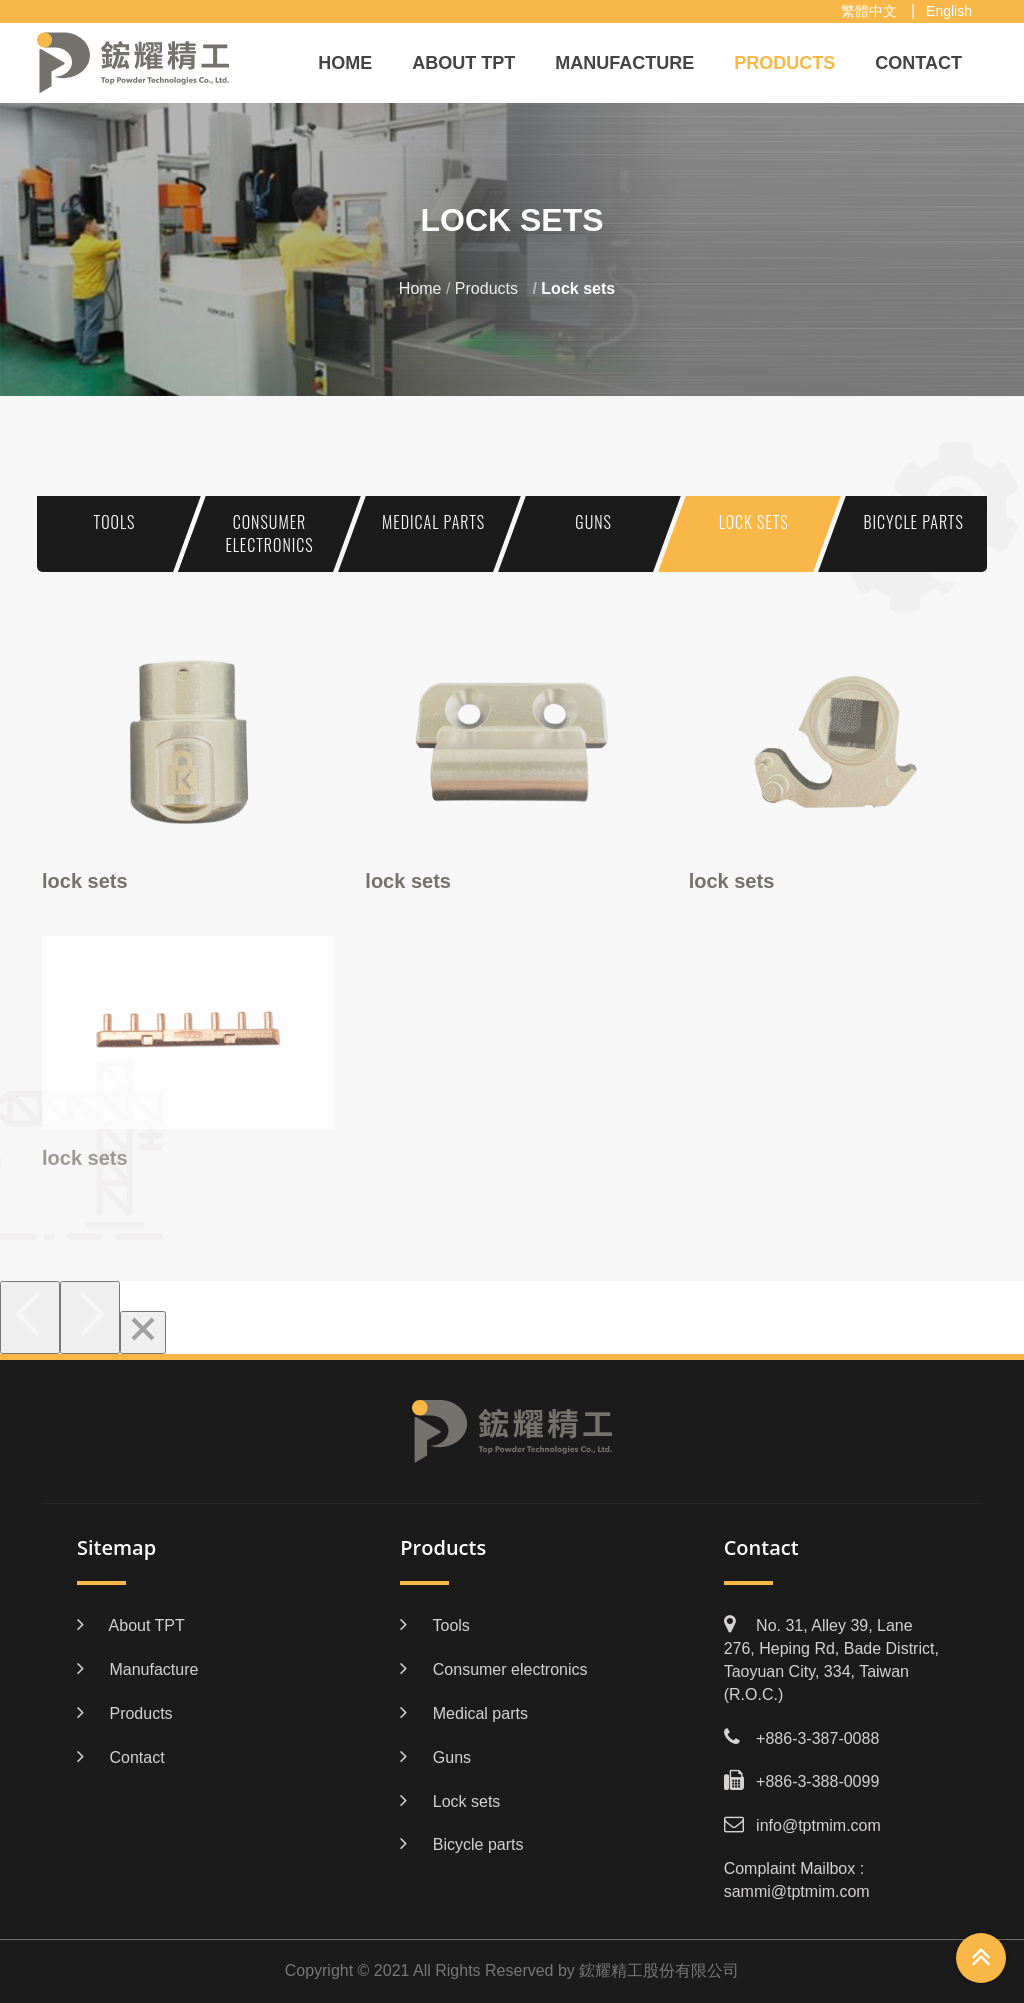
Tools (115, 522)
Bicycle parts (913, 522)
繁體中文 (869, 11)
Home (345, 63)
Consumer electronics (269, 533)
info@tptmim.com (818, 1825)
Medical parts (433, 522)
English (949, 11)
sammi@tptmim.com (797, 1891)
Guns (593, 522)
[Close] (143, 1332)
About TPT (463, 63)
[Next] (90, 1317)
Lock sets (754, 522)
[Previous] (30, 1317)
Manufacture (624, 63)
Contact (918, 63)
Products (784, 63)
